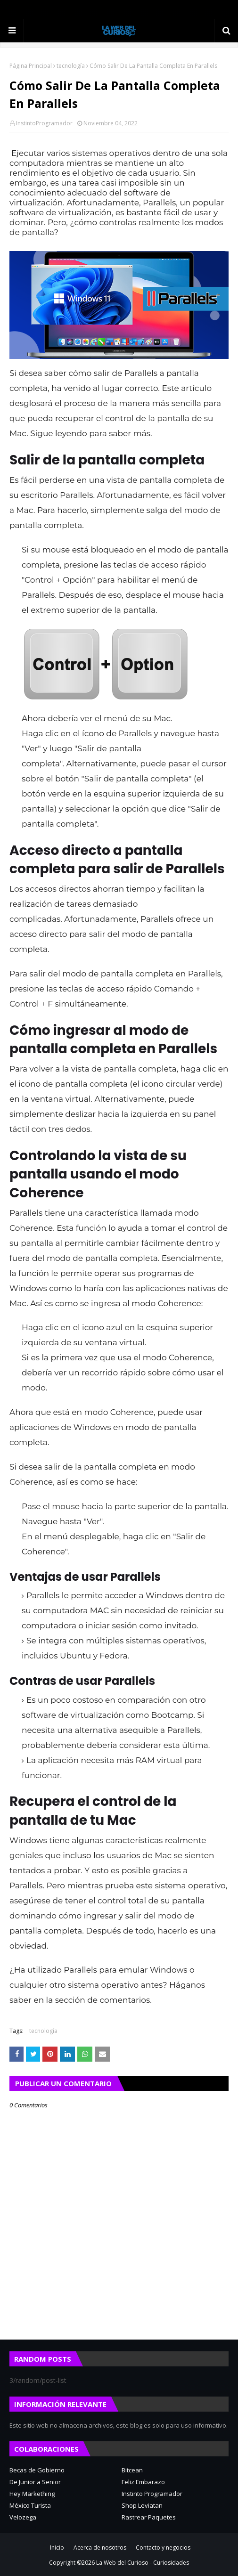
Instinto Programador (152, 2493)
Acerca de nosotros (100, 2547)
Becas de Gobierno (37, 2470)
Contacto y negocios (163, 2547)
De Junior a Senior (35, 2482)
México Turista (30, 2505)
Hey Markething (32, 2493)
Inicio (57, 2547)
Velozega (22, 2517)
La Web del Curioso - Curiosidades (142, 2563)
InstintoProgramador (44, 123)
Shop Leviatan (142, 2505)
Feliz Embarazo (143, 2482)
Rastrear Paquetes (149, 2517)
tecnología (71, 66)
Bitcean (132, 2470)
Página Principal (30, 66)
